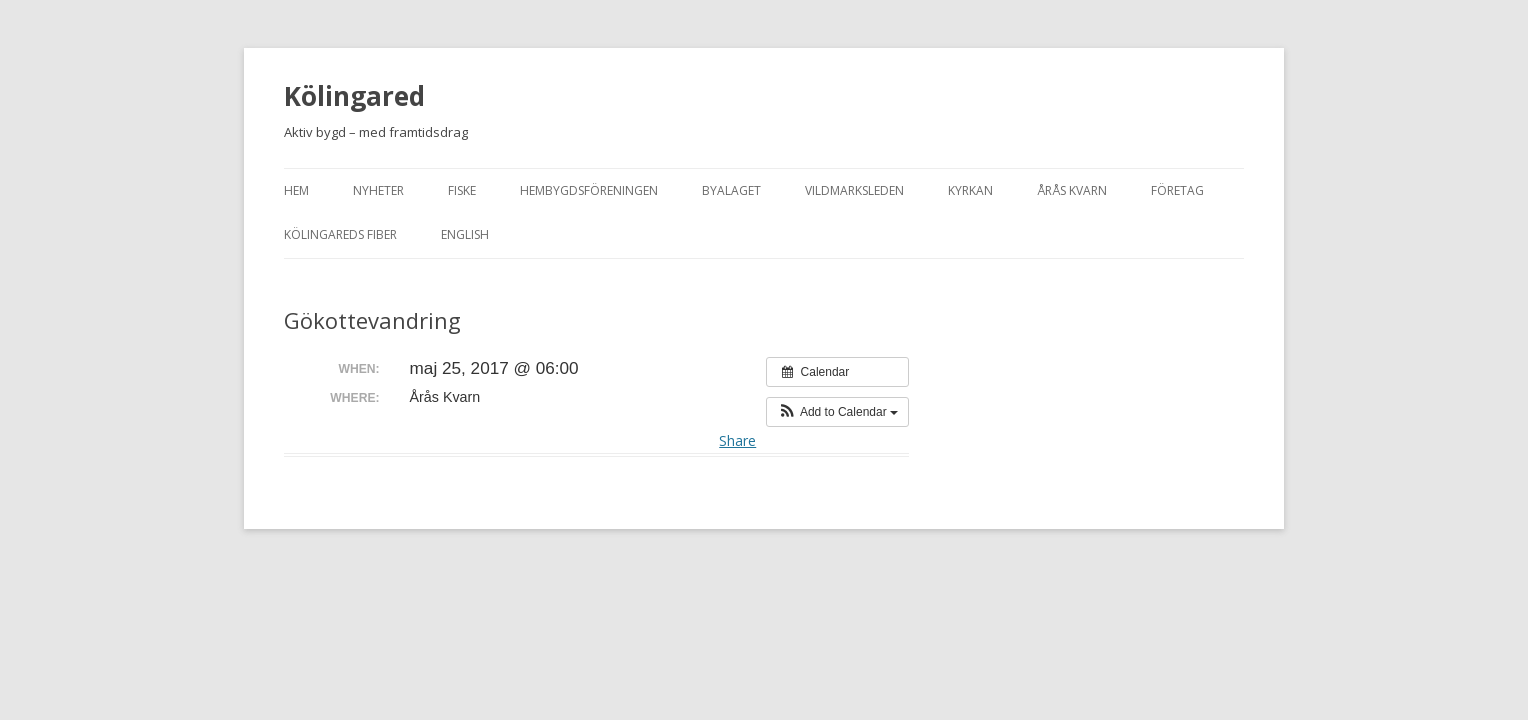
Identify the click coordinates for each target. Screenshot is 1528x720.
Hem (296, 190)
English (465, 234)
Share (737, 440)
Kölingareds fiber (340, 234)
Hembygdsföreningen (589, 190)
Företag (1177, 190)
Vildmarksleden (854, 190)
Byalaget (731, 190)
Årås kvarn (1072, 190)
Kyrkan (970, 190)
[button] (837, 412)
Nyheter (378, 190)
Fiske (462, 190)
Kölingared (354, 96)
